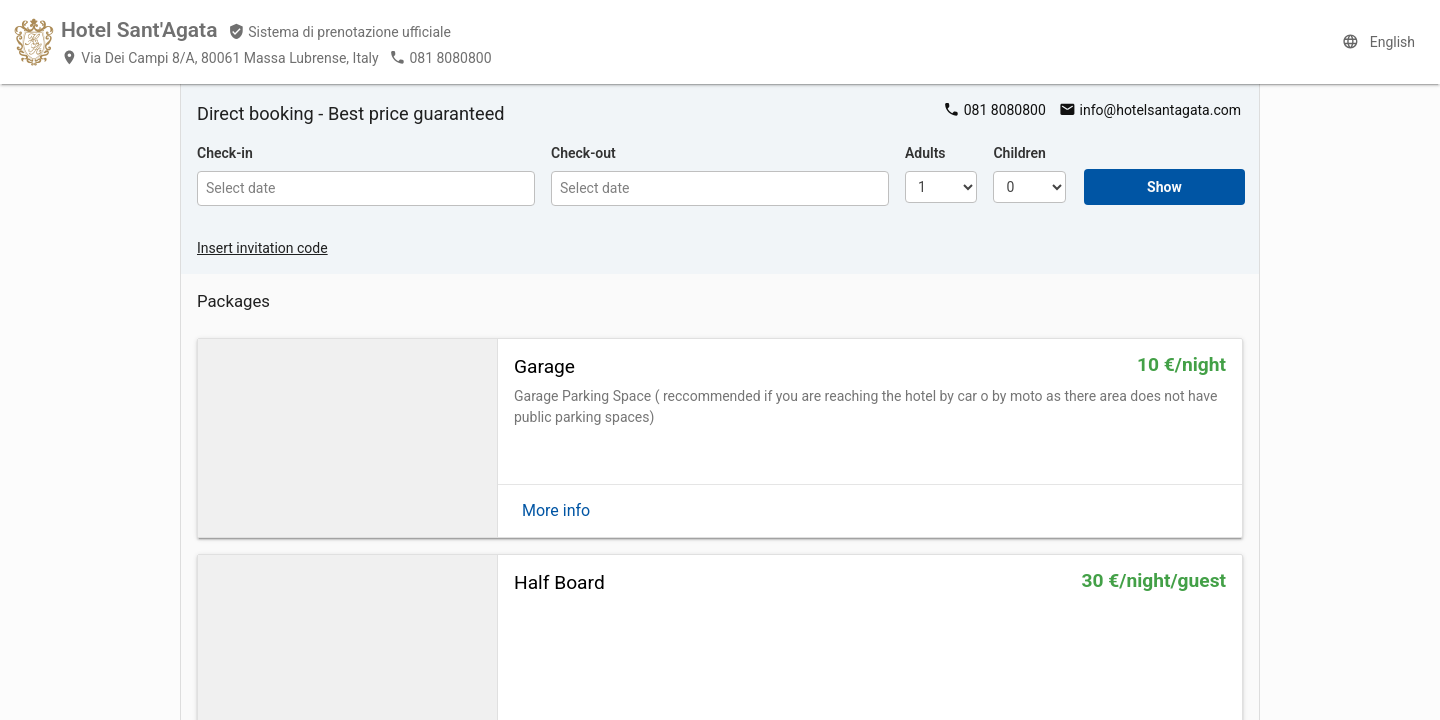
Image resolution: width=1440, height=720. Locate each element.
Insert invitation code (262, 248)
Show (1164, 187)
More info (556, 510)
